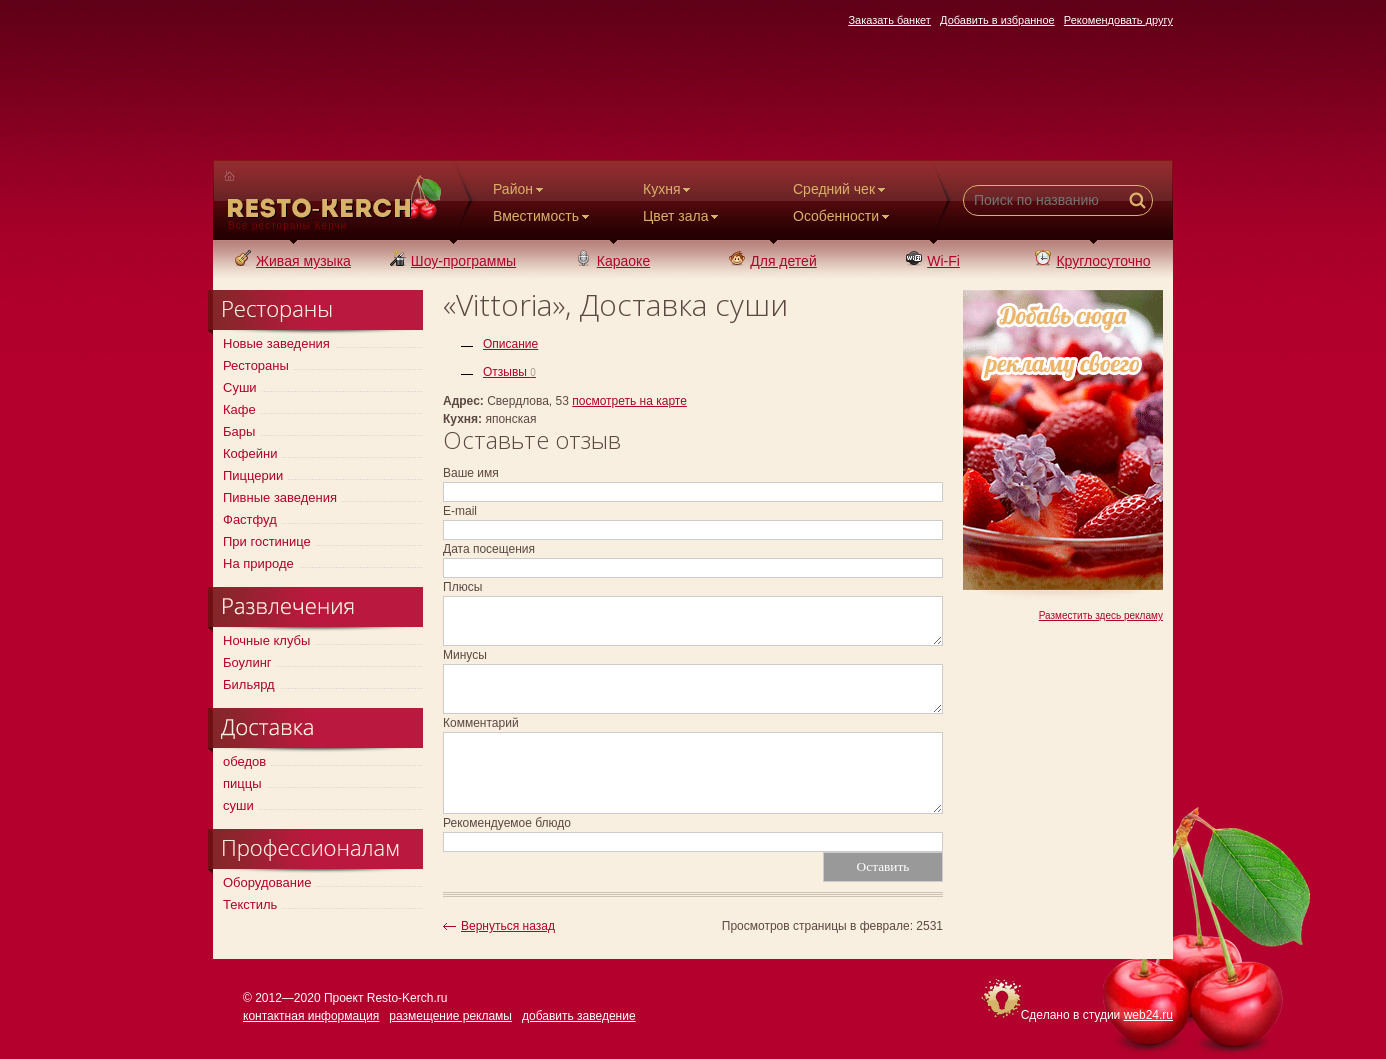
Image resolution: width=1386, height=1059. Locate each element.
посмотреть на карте (629, 401)
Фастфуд (250, 519)
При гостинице (267, 541)
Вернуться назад (508, 926)
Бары (239, 431)
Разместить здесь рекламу (1101, 615)
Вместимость (543, 216)
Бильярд (249, 684)
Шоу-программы (453, 261)
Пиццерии (253, 475)
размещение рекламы (450, 1016)
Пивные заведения (280, 497)
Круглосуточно (1092, 261)
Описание (510, 344)
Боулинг (247, 662)
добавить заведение (579, 1016)
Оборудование (267, 882)
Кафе (239, 409)
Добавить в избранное (997, 20)
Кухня (668, 189)
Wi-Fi (933, 261)
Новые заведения (276, 343)
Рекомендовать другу (1118, 20)
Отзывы (509, 372)
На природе (258, 563)
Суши (240, 387)
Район (520, 189)
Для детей (772, 261)
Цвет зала (682, 216)
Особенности (843, 216)
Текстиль (250, 904)
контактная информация (311, 1016)
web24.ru (1148, 1015)
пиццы (242, 783)
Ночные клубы (266, 640)
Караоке (613, 261)
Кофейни (250, 453)
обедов (244, 761)
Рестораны (256, 365)
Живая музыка (293, 261)
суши (238, 805)
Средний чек (841, 189)
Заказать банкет (889, 20)
